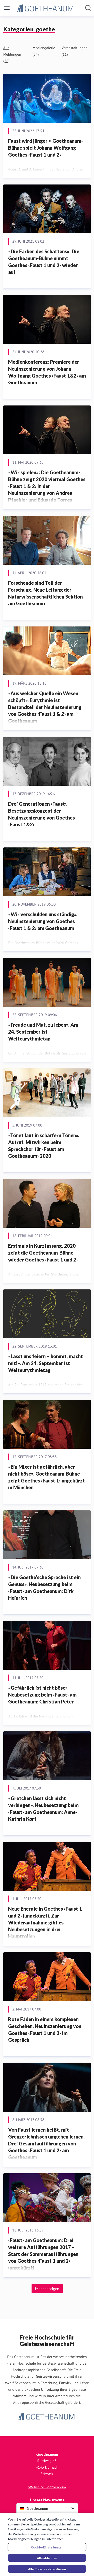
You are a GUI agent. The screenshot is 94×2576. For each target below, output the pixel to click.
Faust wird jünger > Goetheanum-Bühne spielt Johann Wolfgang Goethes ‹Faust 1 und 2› (45, 147)
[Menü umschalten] (6, 7)
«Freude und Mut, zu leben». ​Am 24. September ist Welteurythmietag (43, 1031)
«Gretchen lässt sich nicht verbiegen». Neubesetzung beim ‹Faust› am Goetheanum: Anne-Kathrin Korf (43, 1808)
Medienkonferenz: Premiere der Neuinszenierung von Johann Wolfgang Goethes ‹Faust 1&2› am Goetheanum (47, 372)
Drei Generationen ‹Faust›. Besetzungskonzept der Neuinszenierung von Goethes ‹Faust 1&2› (41, 814)
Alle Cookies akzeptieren (47, 2571)
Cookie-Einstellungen (47, 2549)
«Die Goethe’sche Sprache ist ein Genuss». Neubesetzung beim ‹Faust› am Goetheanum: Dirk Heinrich (44, 1587)
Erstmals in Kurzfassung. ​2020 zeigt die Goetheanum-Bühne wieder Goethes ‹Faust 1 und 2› (43, 1252)
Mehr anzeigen (47, 2288)
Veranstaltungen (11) (74, 51)
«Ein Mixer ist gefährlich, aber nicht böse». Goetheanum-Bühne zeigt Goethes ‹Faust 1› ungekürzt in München (46, 1477)
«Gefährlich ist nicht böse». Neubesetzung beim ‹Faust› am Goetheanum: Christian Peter (42, 1694)
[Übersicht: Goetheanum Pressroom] (46, 8)
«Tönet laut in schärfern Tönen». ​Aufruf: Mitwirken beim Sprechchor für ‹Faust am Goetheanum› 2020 (44, 1145)
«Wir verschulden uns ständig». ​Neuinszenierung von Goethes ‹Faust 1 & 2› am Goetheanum (43, 921)
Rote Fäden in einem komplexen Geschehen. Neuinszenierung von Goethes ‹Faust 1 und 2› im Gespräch (44, 2029)
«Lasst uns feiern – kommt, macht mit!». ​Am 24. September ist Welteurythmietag (45, 1363)
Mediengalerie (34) (44, 51)
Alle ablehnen (47, 2560)
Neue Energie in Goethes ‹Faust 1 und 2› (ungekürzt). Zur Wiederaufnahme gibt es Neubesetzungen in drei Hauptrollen (45, 1922)
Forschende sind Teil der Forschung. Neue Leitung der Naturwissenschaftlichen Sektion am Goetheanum (45, 593)
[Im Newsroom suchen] (88, 8)
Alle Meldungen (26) (12, 54)
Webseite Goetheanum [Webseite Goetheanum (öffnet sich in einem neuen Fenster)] (47, 2487)
